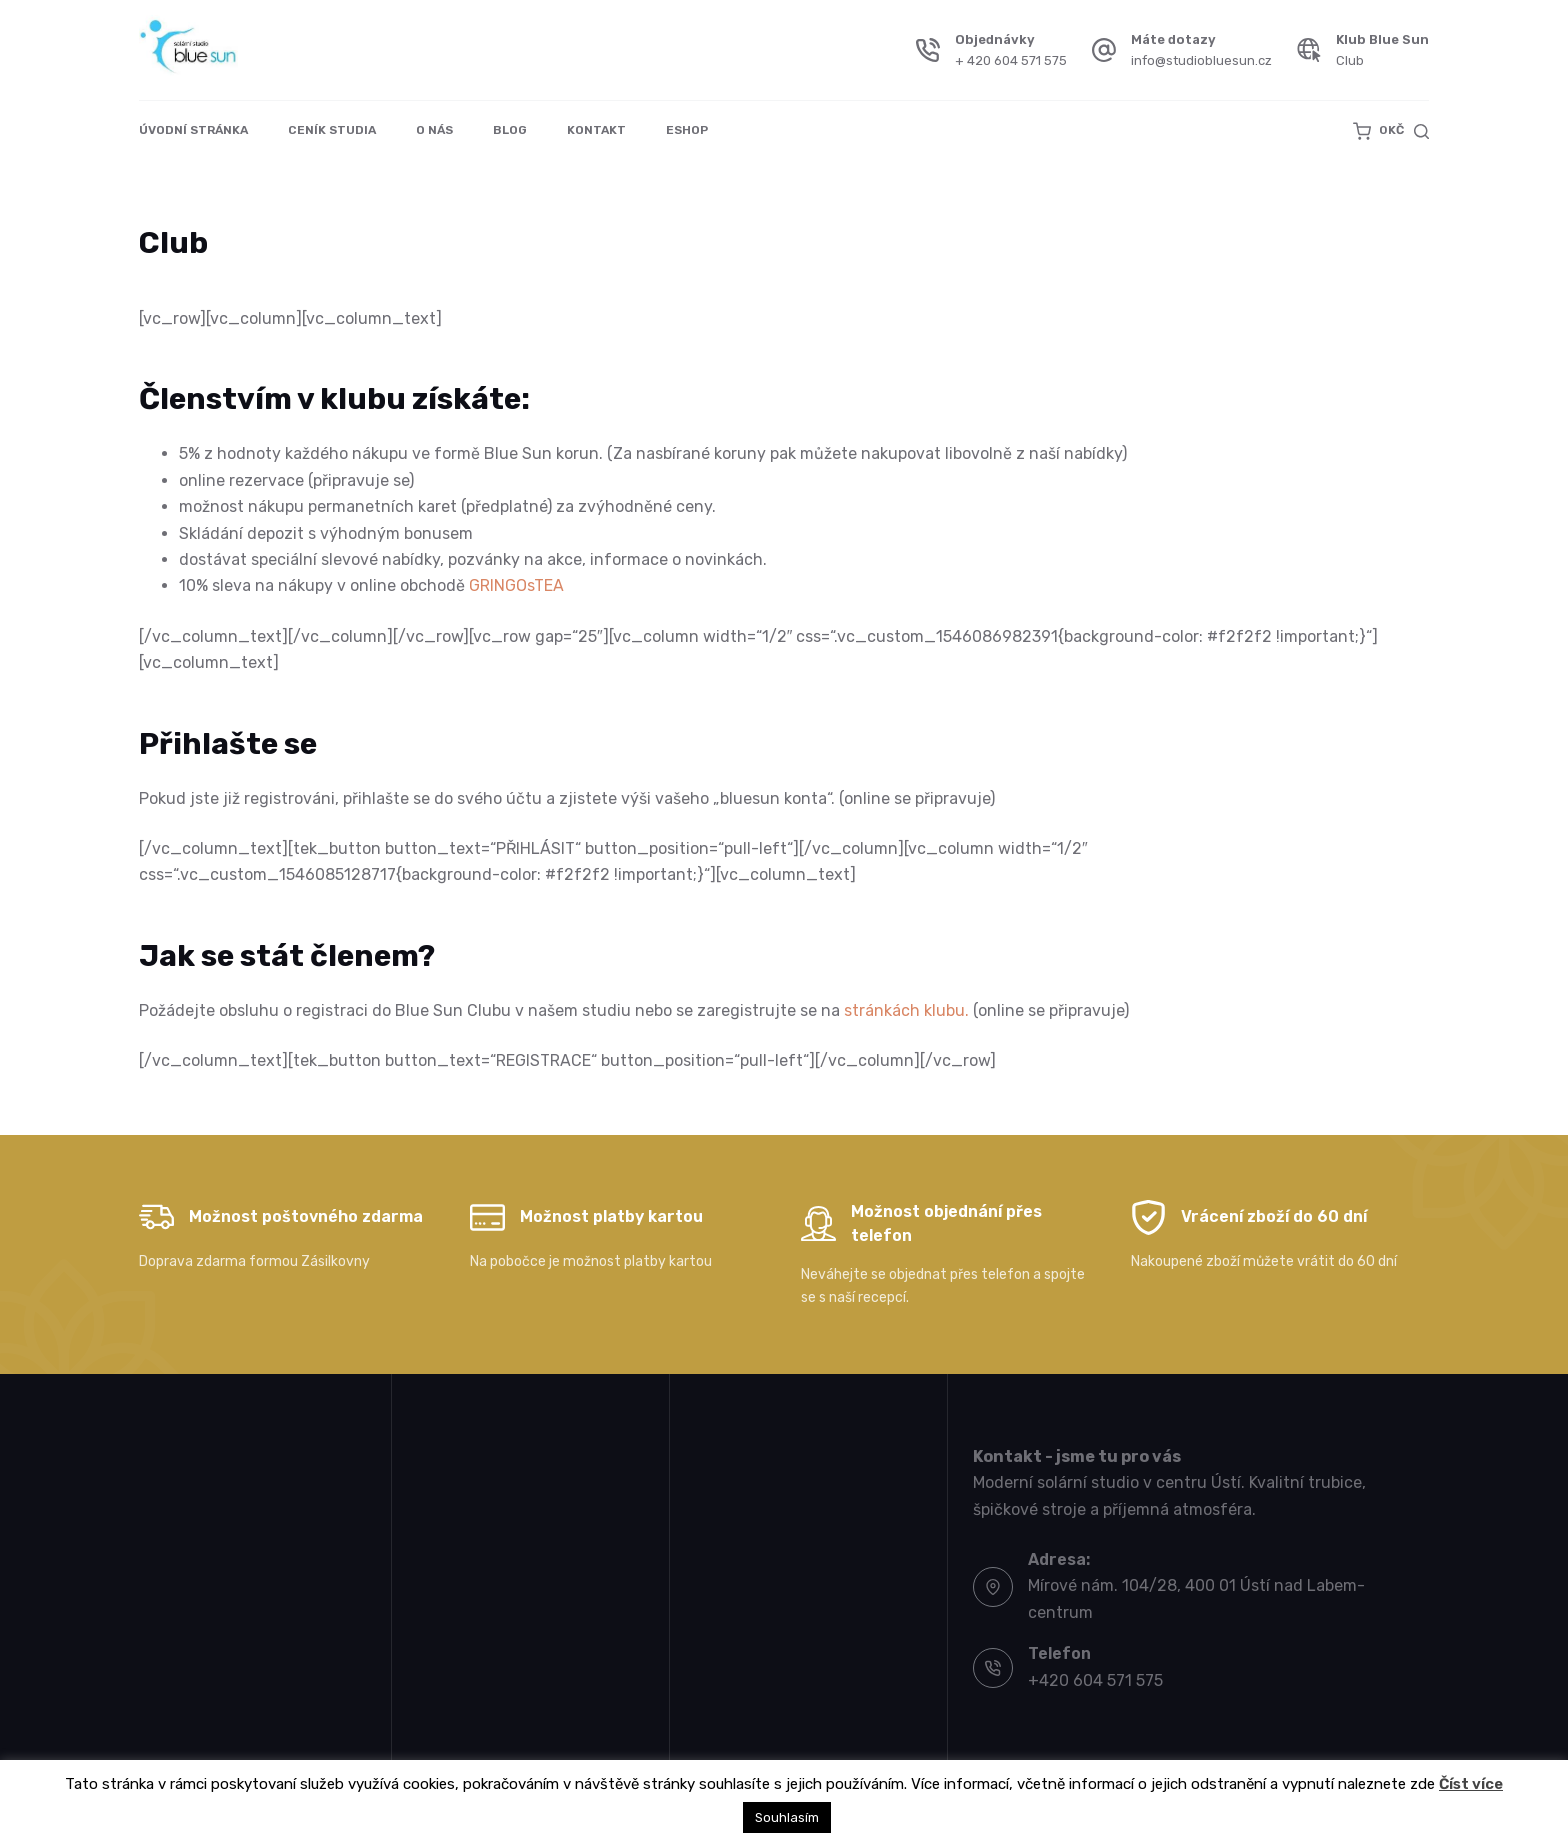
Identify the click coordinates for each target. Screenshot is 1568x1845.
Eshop (687, 130)
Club (1350, 60)
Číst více (1471, 1784)
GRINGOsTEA (516, 585)
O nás (434, 130)
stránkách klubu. (906, 1010)
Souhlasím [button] (787, 1817)
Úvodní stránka (193, 130)
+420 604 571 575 (1095, 1680)
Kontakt (596, 130)
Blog (510, 130)
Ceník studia (332, 130)
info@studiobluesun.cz (1201, 60)
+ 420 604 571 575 (1011, 60)
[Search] (1421, 131)
